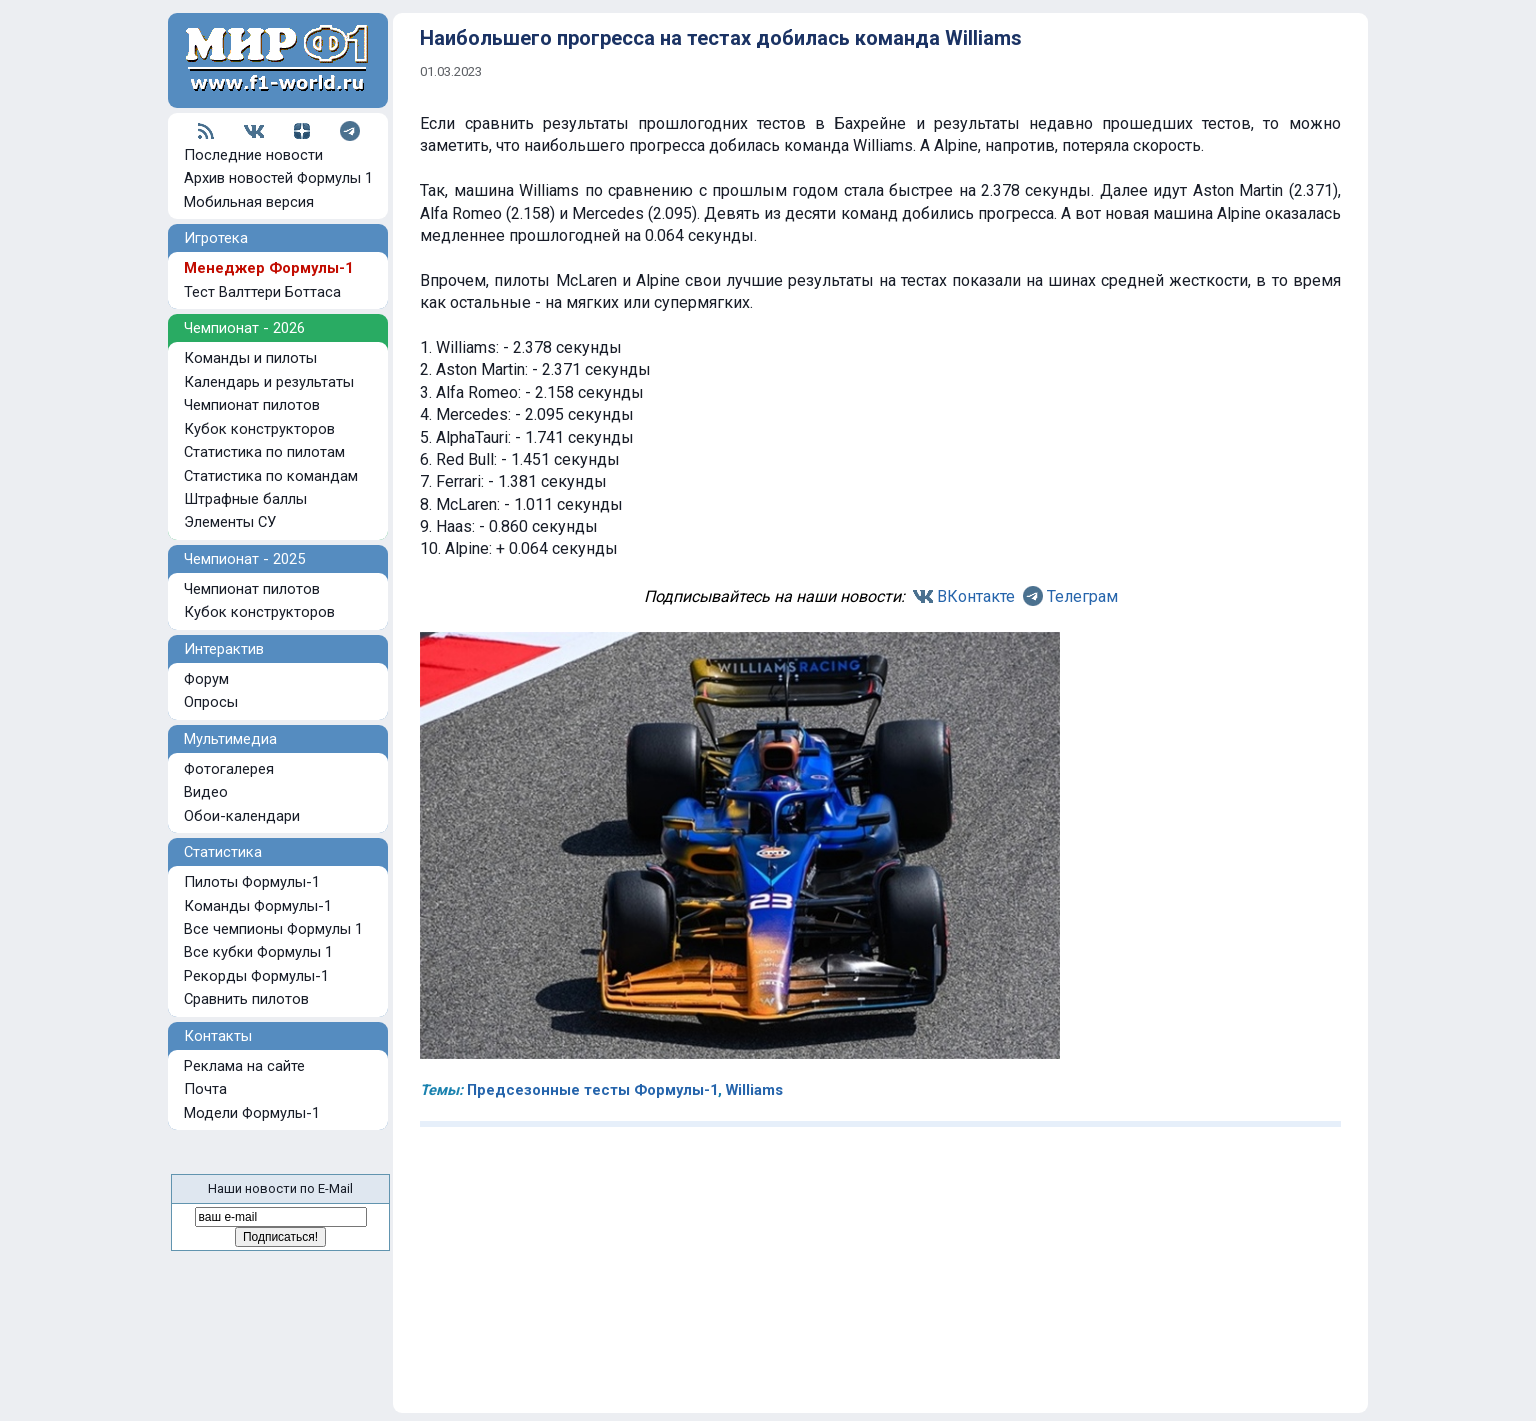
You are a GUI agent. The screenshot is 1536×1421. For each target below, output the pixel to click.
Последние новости (253, 155)
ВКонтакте (976, 596)
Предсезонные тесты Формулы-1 (592, 1090)
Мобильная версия (249, 202)
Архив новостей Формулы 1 (278, 178)
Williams (754, 1090)
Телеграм (1082, 596)
